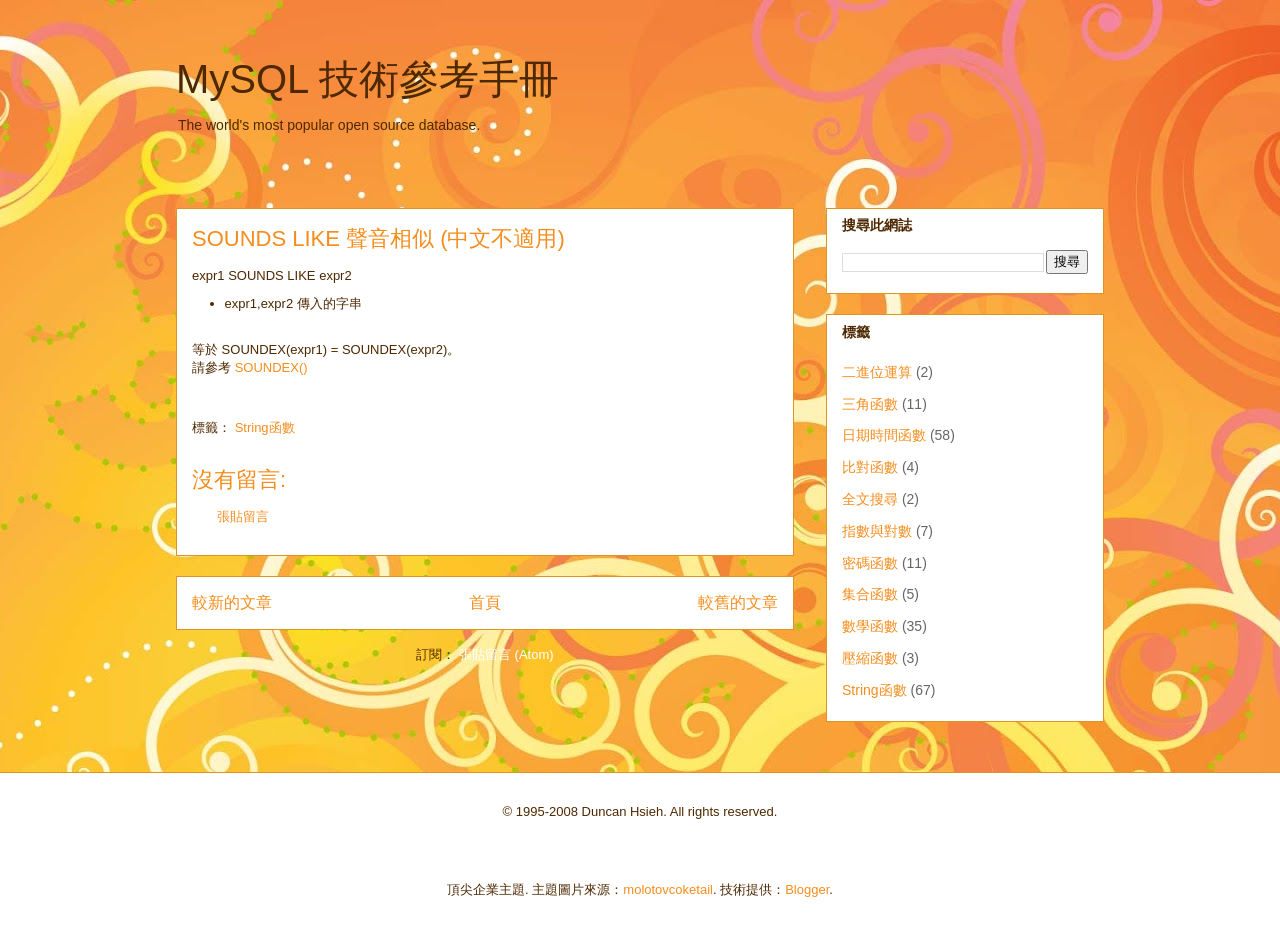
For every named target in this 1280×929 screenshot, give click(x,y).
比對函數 (870, 467)
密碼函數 (870, 563)
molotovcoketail (668, 889)
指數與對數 (877, 531)
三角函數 (870, 404)
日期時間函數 (884, 435)
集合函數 (870, 594)
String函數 (265, 427)
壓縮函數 (870, 658)
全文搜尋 (870, 499)
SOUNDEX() (271, 367)
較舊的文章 (738, 602)
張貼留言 (243, 516)
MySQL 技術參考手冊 (367, 79)
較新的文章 (232, 602)
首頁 (485, 602)
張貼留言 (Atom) (506, 654)
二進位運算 (877, 372)
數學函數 (870, 626)
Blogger (807, 889)
